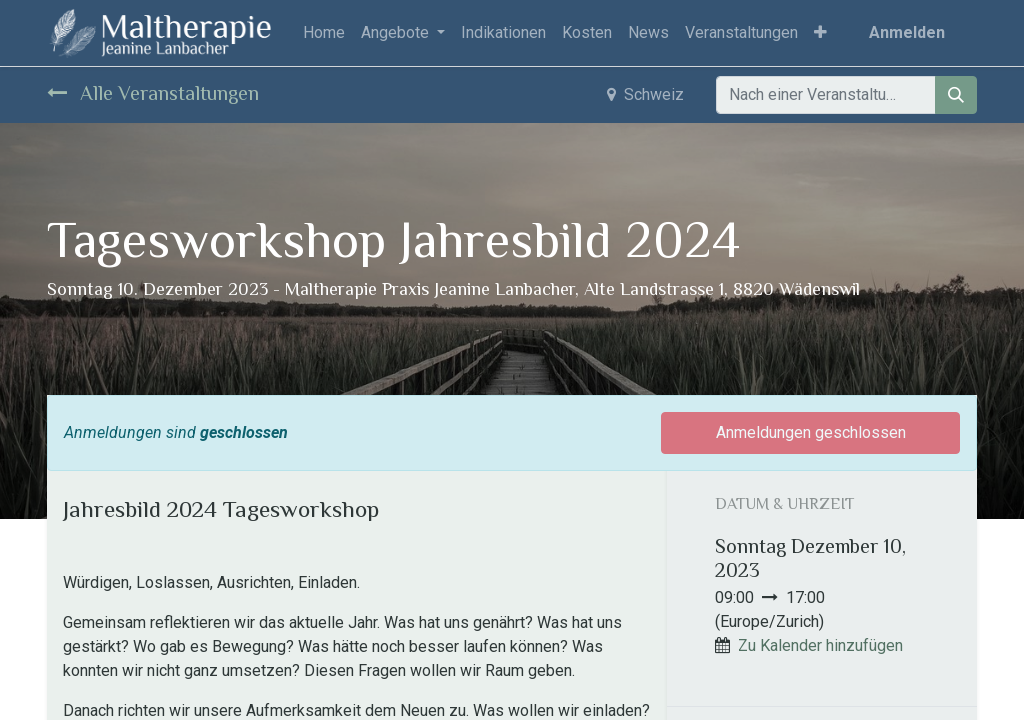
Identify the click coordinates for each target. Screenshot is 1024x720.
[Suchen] (956, 95)
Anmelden (907, 32)
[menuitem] (324, 33)
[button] (820, 33)
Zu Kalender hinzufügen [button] (820, 645)
